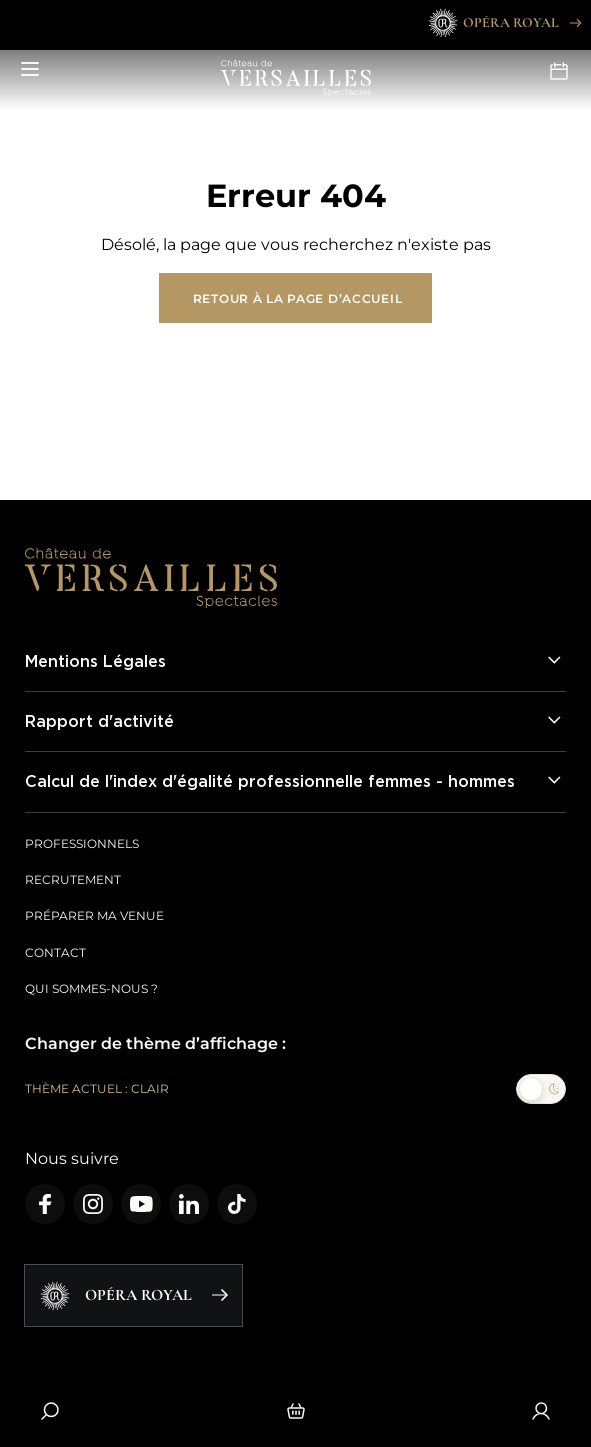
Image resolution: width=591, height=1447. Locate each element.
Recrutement (73, 879)
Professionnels (82, 843)
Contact (55, 952)
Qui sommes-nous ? (91, 988)
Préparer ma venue (94, 915)
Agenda (559, 71)
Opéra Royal (503, 23)
